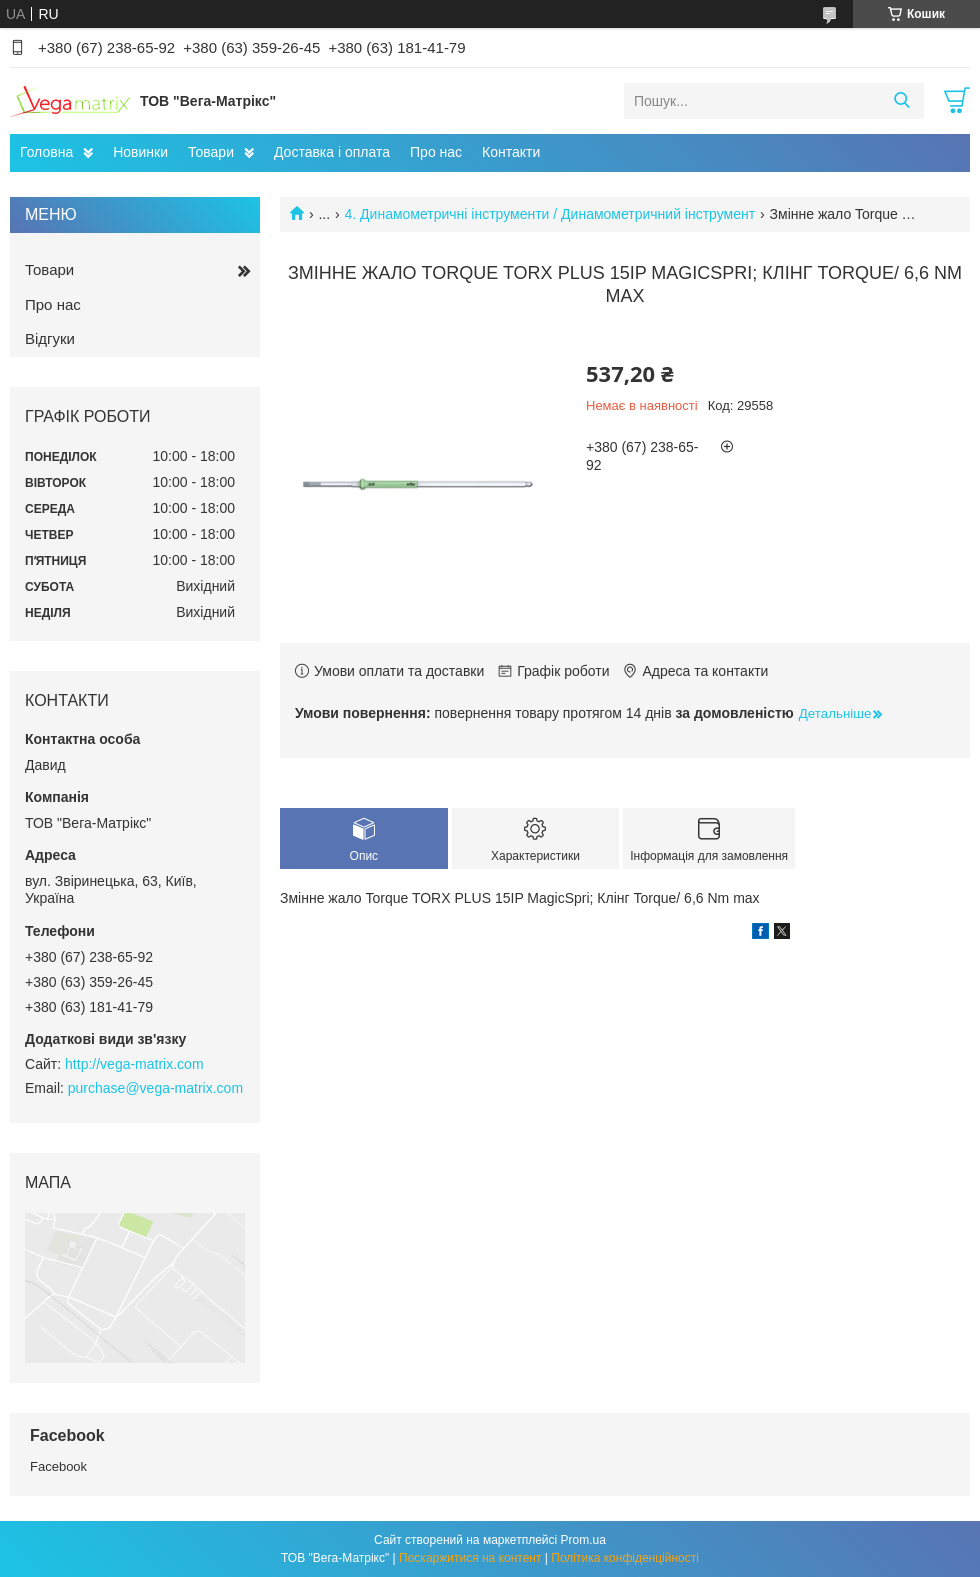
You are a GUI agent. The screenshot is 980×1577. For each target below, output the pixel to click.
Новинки (140, 152)
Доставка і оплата (332, 152)
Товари (211, 152)
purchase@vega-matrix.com (155, 1088)
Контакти (511, 152)
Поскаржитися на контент (470, 1558)
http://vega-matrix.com (134, 1064)
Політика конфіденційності (625, 1558)
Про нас (436, 152)
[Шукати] (901, 101)
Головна (46, 152)
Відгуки (50, 338)
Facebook (58, 1466)
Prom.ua (583, 1540)
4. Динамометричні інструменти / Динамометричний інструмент (550, 214)
